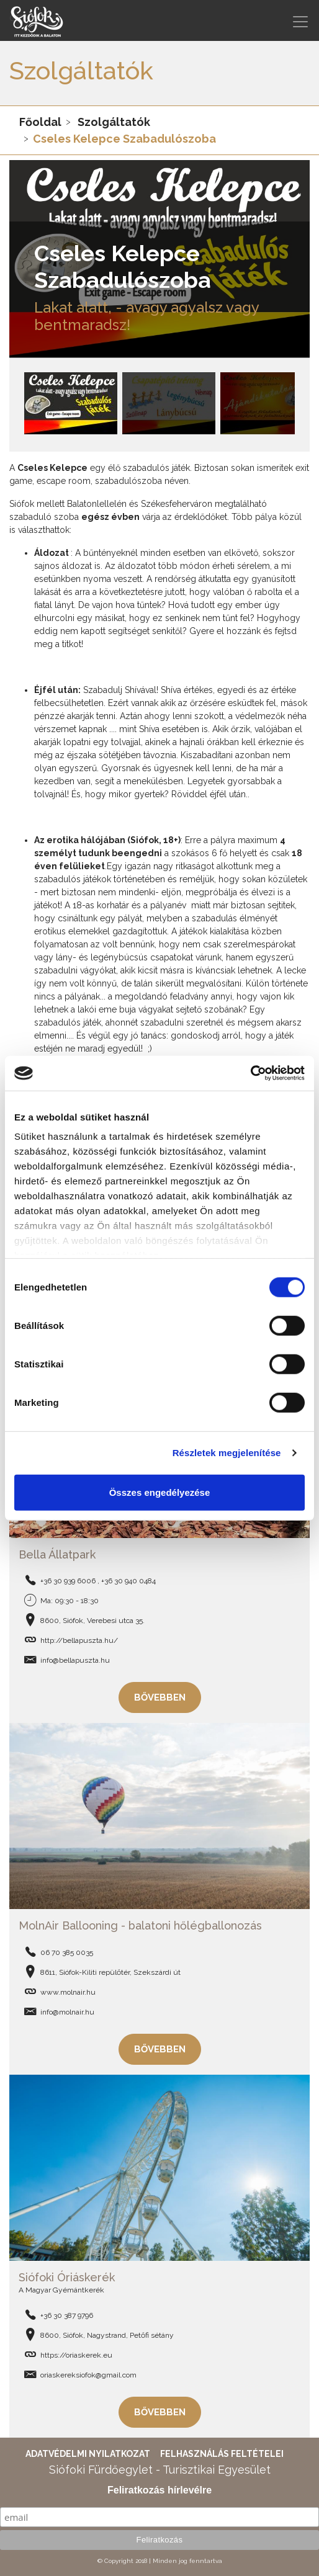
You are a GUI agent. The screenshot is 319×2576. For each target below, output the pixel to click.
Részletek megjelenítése (227, 1452)
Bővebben (160, 1697)
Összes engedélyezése (159, 1492)
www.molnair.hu (68, 1992)
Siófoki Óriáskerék (67, 2277)
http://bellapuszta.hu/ (79, 1640)
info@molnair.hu (67, 2012)
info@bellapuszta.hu (75, 1660)
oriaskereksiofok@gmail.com (88, 2375)
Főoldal (40, 121)
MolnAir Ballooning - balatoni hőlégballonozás (140, 1925)
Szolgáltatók (114, 121)
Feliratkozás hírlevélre (159, 2490)
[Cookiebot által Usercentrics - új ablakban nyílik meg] (250, 1073)
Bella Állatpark (57, 1554)
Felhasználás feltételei (222, 2454)
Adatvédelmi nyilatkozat (87, 2454)
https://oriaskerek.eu (76, 2355)
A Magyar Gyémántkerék (61, 2290)
